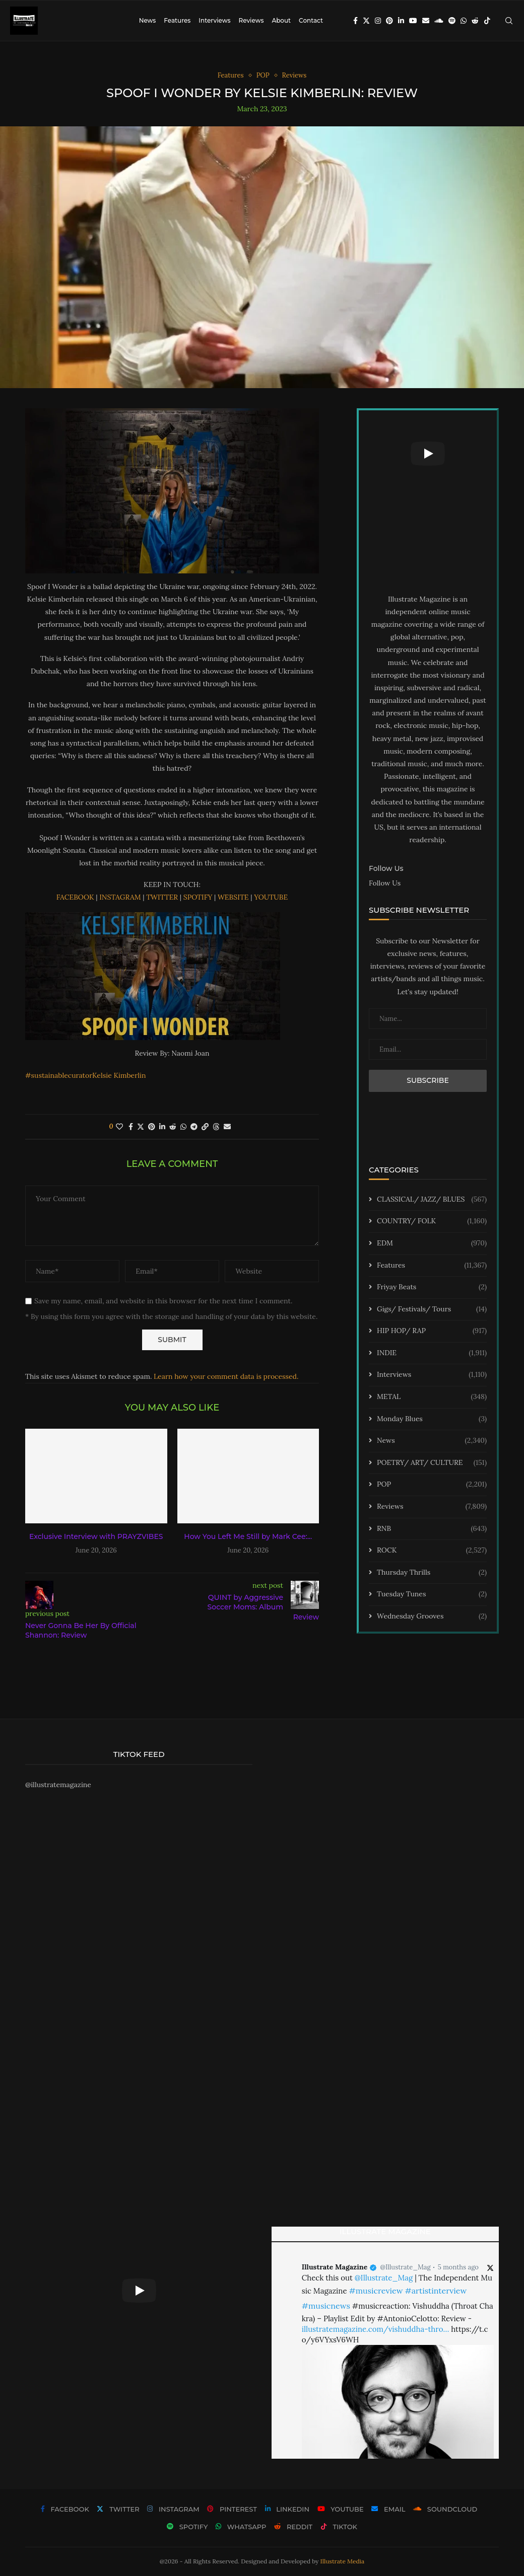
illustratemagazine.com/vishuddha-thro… (375, 2329)
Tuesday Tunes (432, 1594)
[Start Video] (428, 453)
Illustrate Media (342, 2561)
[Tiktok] (487, 21)
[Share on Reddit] (172, 1126)
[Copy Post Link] (205, 1126)
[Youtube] (413, 21)
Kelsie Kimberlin (119, 1075)
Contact (311, 20)
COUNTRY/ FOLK (432, 1221)
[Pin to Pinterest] (151, 1126)
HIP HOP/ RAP (432, 1331)
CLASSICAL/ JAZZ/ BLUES (432, 1200)
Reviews (251, 20)
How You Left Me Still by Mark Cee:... (248, 1536)
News (147, 20)
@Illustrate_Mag (405, 2267)
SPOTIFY (198, 897)
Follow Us (385, 883)
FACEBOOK (75, 897)
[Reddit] (475, 21)
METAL (432, 1397)
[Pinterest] (389, 21)
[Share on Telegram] (194, 1126)
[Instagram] (378, 21)
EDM (432, 1243)
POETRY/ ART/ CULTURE (432, 1463)
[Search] (509, 21)
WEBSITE (233, 897)
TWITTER (162, 897)
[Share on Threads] (216, 1126)
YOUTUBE (271, 897)
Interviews (214, 20)
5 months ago (458, 2267)
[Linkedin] (401, 21)
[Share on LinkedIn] (162, 1126)
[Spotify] (451, 21)
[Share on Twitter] (140, 1126)
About (281, 20)
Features (177, 20)
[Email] (425, 21)
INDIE (432, 1353)
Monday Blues (432, 1419)
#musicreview (376, 2291)
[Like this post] (119, 1126)
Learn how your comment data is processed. (226, 1376)
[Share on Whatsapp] (183, 1126)
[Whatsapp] (464, 21)
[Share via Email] (227, 1126)
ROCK (432, 1550)
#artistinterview (436, 2291)
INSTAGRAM (120, 897)
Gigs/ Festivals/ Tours (432, 1309)
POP (432, 1485)
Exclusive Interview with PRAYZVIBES (96, 1536)
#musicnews (326, 2306)
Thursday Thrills (432, 1573)
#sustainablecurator (58, 1075)
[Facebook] (355, 21)
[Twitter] (366, 21)
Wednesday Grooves (432, 1616)
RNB (432, 1529)
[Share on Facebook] (130, 1126)
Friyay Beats (432, 1287)
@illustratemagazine (58, 1784)
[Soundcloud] (438, 21)
